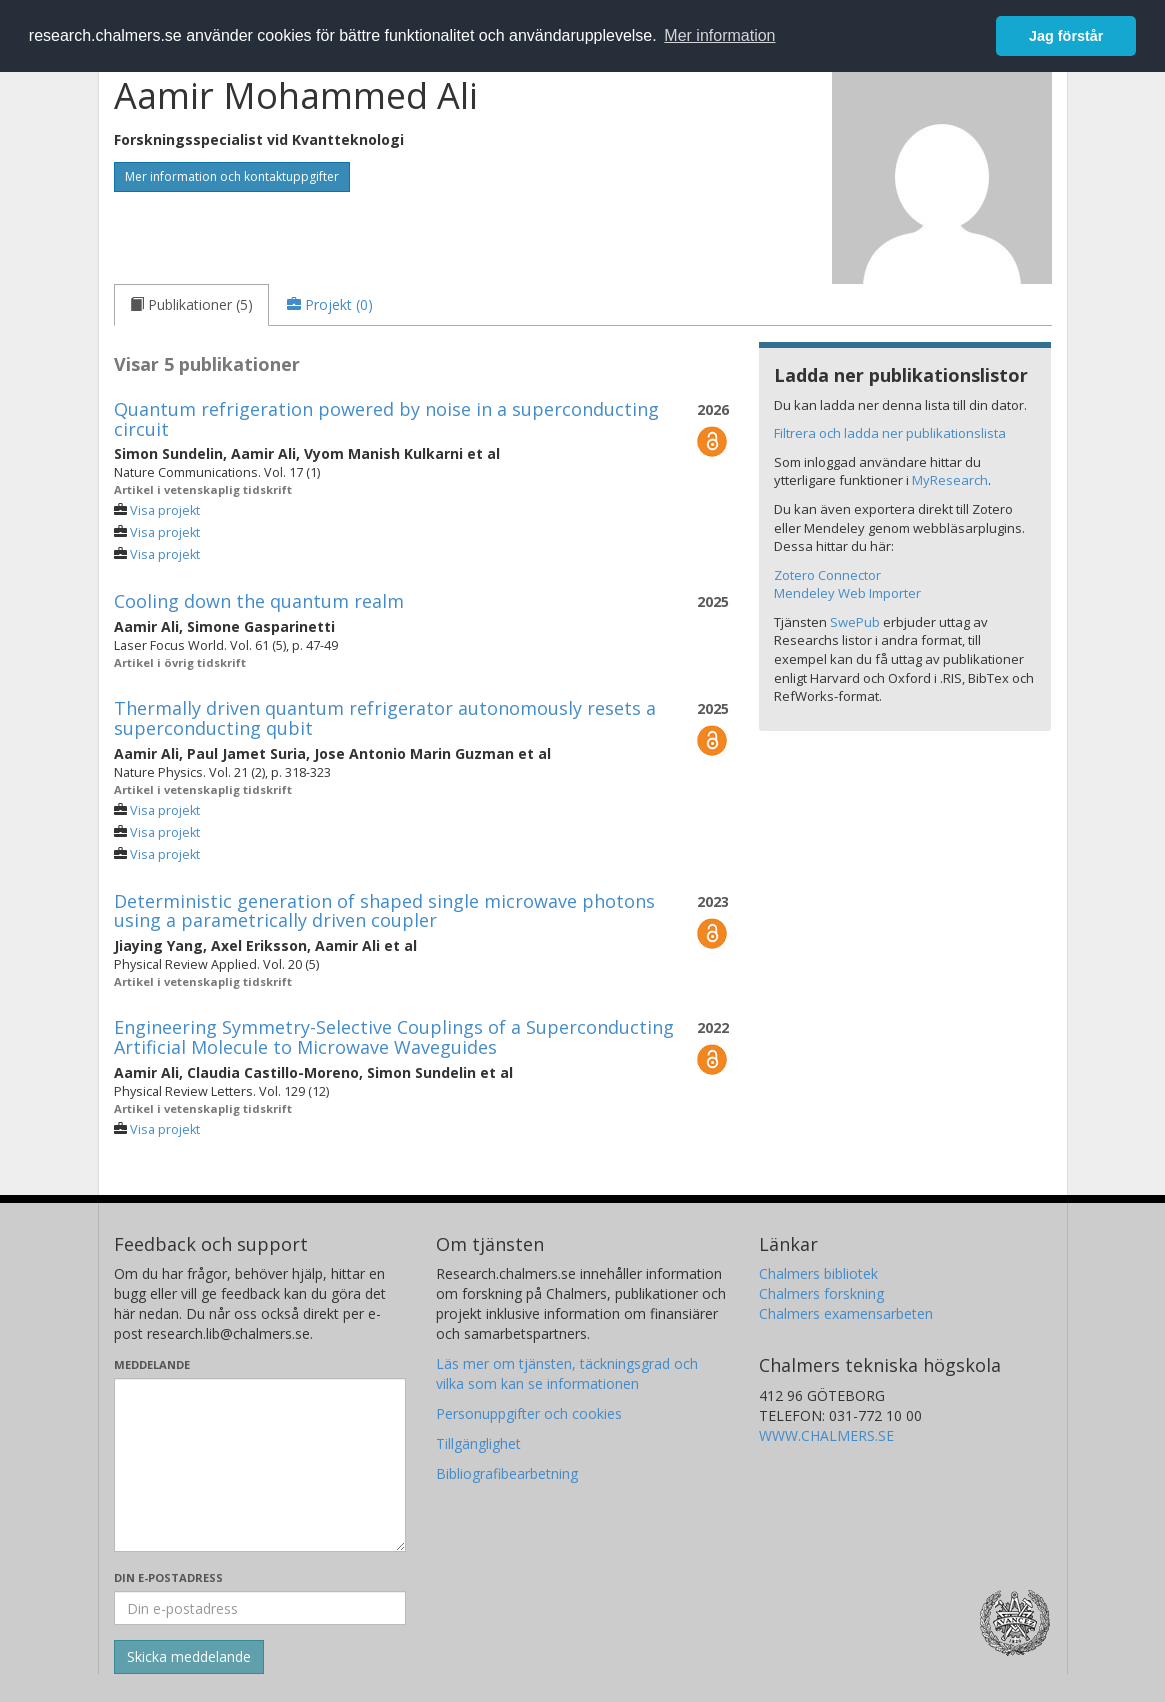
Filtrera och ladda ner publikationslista (890, 433)
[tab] (191, 305)
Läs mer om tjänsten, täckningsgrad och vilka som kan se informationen (567, 1373)
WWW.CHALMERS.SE (826, 1435)
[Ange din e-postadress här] (260, 1608)
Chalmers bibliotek (818, 1273)
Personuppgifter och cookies (529, 1413)
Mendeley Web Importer (847, 593)
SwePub (855, 622)
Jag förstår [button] (1066, 36)
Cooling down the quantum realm (259, 601)
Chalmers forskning (821, 1293)
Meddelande (152, 1364)
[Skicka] (189, 1657)
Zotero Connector (827, 575)
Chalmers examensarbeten (846, 1313)
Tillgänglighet (478, 1443)
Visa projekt (165, 510)
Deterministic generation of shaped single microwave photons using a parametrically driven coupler (384, 911)
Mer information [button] (719, 35)
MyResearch (950, 480)
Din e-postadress (168, 1577)
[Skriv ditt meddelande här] (260, 1465)
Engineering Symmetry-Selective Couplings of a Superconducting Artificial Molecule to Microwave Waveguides (394, 1037)
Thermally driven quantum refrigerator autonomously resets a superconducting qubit (385, 718)
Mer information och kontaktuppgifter (232, 176)
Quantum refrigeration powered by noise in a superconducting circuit (386, 419)
